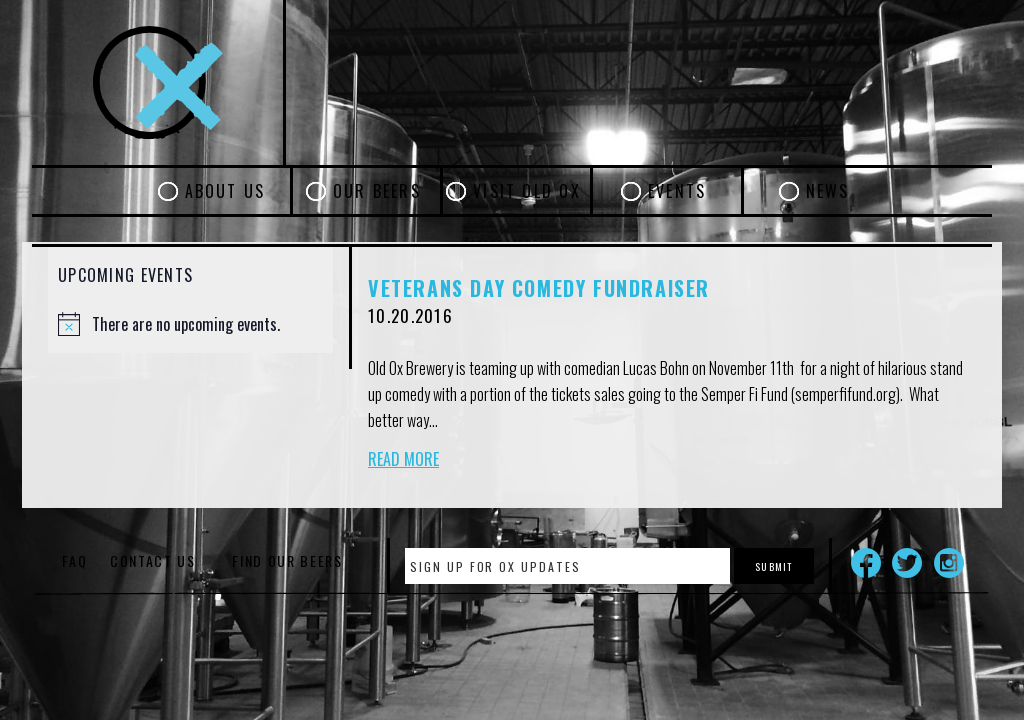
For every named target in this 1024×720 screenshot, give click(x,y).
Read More (403, 459)
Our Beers (377, 191)
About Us (225, 191)
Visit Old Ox (527, 191)
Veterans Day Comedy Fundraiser (539, 288)
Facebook (866, 563)
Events (677, 191)
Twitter (907, 563)
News (828, 191)
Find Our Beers (287, 560)
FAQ (74, 560)
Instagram (949, 563)
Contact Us (153, 560)
